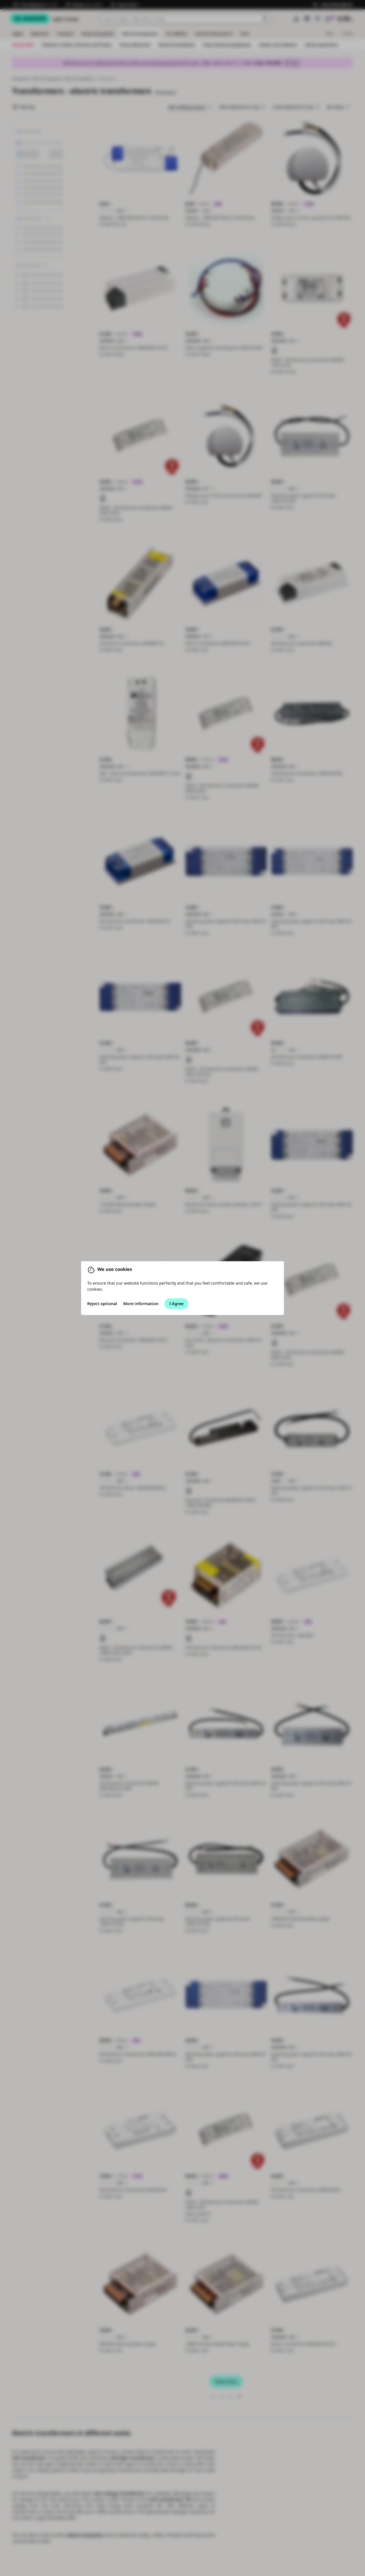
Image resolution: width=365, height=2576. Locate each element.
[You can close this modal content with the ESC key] (182, 1288)
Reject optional (102, 1303)
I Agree (176, 1303)
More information (140, 1303)
